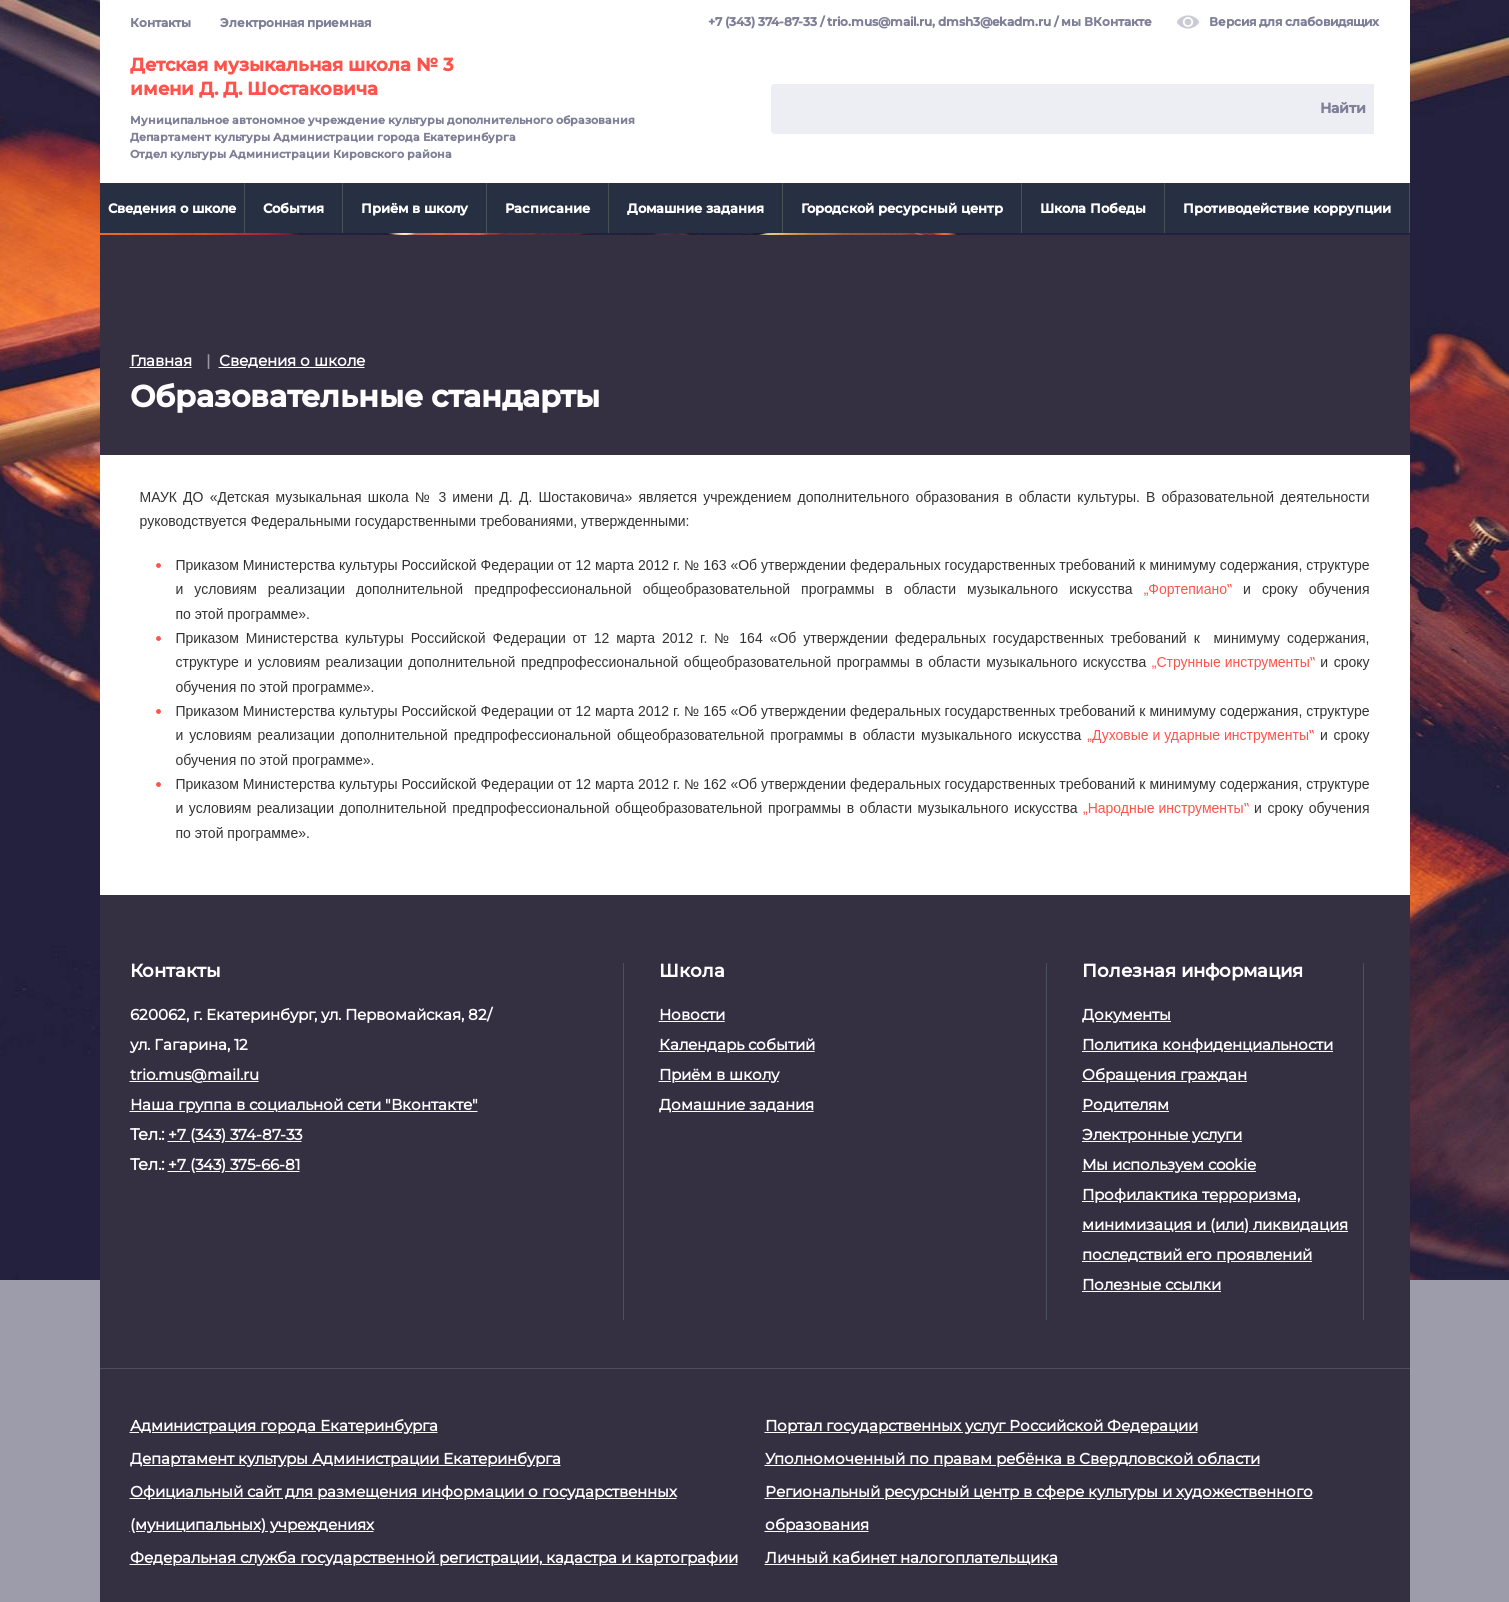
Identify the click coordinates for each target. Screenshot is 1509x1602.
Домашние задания (695, 208)
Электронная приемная (295, 22)
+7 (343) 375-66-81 (234, 1162)
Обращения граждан (1164, 1072)
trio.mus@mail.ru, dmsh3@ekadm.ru (939, 22)
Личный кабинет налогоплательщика (911, 1555)
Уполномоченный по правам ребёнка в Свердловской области (1012, 1456)
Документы (1126, 1012)
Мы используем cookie (1169, 1162)
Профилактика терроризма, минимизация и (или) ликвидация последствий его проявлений (1215, 1222)
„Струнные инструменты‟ (1233, 660)
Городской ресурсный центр (902, 208)
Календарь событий (737, 1042)
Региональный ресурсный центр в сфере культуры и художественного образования (1039, 1506)
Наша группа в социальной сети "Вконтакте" (304, 1102)
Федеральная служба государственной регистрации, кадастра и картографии (434, 1555)
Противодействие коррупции (1287, 208)
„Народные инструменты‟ (1166, 806)
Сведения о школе (172, 208)
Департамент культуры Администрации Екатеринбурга (345, 1456)
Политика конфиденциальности (1207, 1042)
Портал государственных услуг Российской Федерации (981, 1423)
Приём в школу (414, 208)
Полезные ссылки (1151, 1282)
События (293, 208)
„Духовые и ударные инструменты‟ (1200, 733)
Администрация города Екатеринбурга (284, 1423)
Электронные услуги (1162, 1132)
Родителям (1125, 1102)
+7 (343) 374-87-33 (762, 22)
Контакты (160, 22)
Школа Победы (1093, 208)
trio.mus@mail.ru (194, 1072)
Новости (692, 1012)
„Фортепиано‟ (1188, 587)
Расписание (547, 208)
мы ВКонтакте (1106, 22)
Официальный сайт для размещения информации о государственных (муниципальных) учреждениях (403, 1506)
